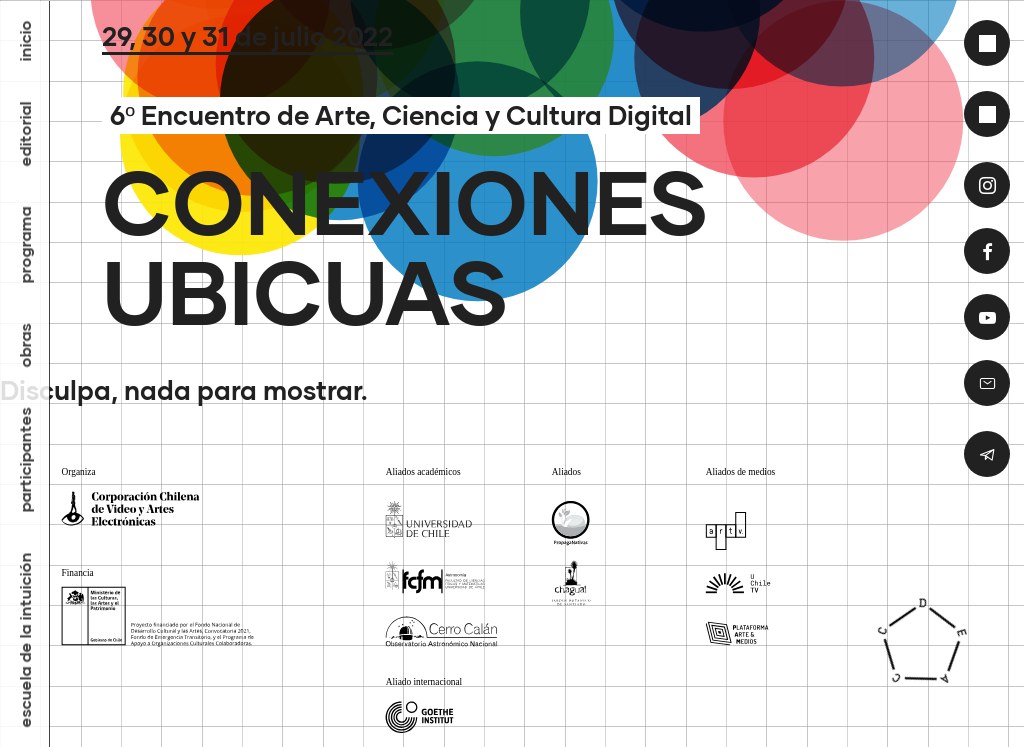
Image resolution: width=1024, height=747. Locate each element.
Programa (25, 244)
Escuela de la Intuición (25, 639)
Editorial (25, 133)
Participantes (25, 459)
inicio (25, 40)
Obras (25, 345)
